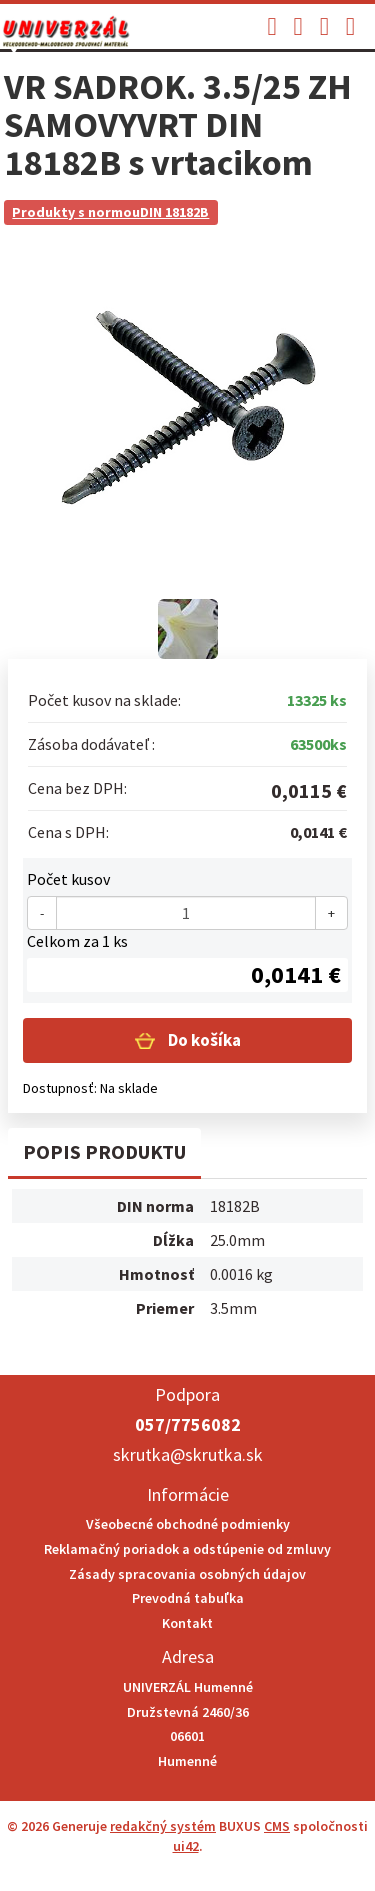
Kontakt (187, 1623)
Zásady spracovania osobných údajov (187, 1574)
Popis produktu (104, 1151)
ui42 (186, 1846)
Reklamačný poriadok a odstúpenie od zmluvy (187, 1549)
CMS (277, 1826)
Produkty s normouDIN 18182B (110, 212)
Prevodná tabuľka (188, 1598)
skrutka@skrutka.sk (188, 1454)
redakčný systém (163, 1826)
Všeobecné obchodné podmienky (188, 1524)
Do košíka (203, 1040)
